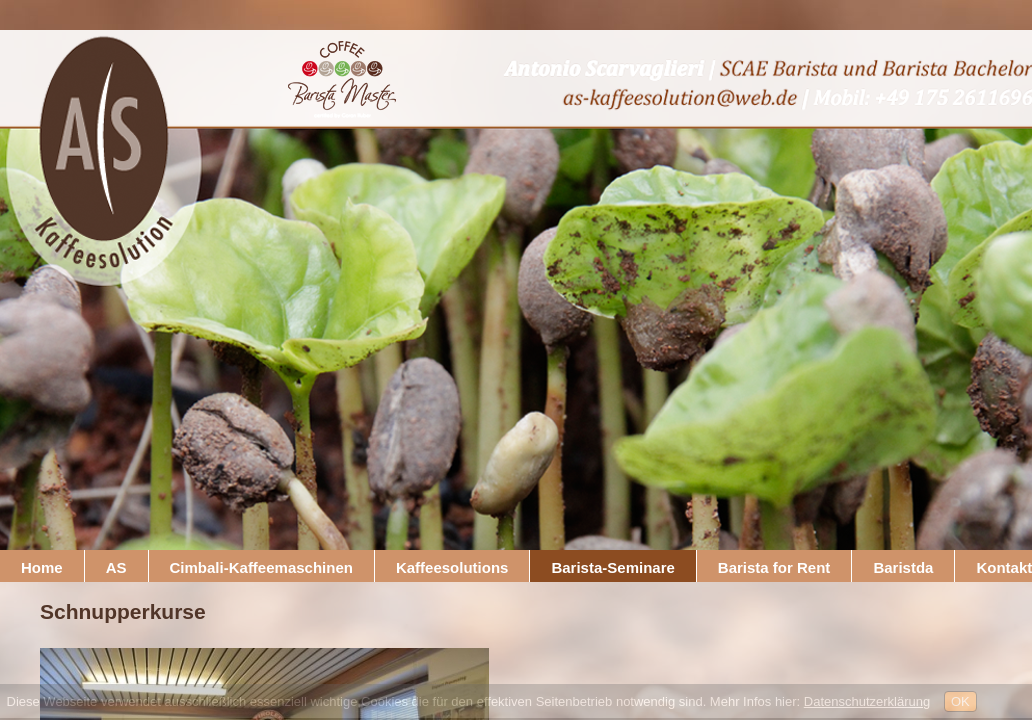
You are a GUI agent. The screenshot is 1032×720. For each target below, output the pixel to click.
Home (42, 567)
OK (960, 701)
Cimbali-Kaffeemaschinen (261, 567)
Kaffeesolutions (452, 567)
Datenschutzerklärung (867, 701)
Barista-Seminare (612, 567)
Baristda (903, 567)
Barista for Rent (774, 567)
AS (116, 567)
